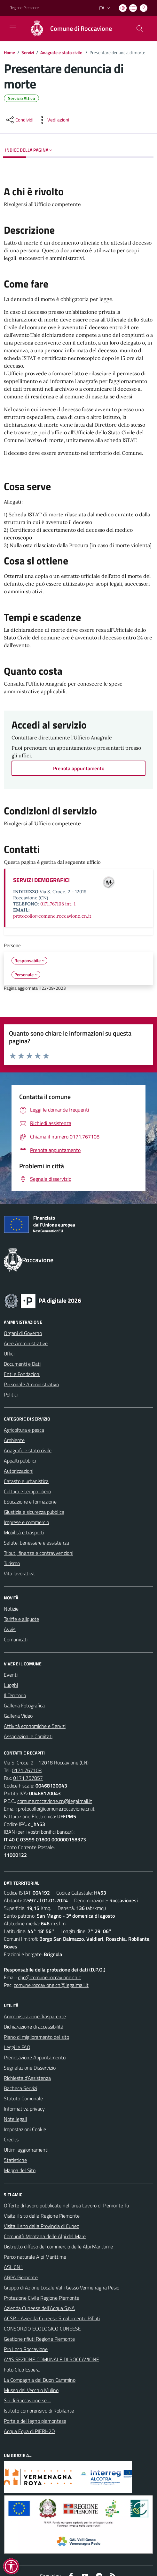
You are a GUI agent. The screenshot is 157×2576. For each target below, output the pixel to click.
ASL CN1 (13, 2267)
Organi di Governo (23, 1333)
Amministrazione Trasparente (35, 2016)
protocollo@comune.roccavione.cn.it (52, 916)
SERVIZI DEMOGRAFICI (41, 880)
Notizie (11, 1609)
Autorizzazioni (18, 1471)
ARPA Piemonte (21, 2277)
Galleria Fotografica (24, 1705)
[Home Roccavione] (68, 29)
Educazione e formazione (30, 1501)
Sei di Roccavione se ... (27, 2400)
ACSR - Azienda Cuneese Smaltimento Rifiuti (52, 2318)
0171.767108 (27, 1770)
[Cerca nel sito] (139, 28)
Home (9, 52)
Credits (11, 2139)
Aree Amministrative (26, 1343)
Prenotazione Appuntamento (35, 2057)
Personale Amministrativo (31, 1384)
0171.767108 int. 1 (57, 904)
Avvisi (10, 1629)
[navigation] (13, 28)
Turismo (12, 1563)
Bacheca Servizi (20, 2088)
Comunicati (15, 1639)
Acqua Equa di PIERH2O (29, 2431)
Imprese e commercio (26, 1522)
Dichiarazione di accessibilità (33, 2026)
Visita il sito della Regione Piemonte (42, 2216)
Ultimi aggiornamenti (26, 2150)
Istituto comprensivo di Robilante (39, 2410)
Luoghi (11, 1685)
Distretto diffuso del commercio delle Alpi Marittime (58, 2246)
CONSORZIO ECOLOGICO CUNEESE (42, 2328)
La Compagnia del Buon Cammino (39, 2380)
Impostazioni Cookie (25, 2129)
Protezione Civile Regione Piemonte (41, 2298)
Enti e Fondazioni (22, 1374)
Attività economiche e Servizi (35, 1726)
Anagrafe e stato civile (61, 52)
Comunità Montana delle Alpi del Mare (45, 2236)
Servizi (27, 52)
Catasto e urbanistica (26, 1481)
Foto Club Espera (22, 2369)
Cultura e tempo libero (27, 1491)
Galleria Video (18, 1716)
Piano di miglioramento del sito (36, 2037)
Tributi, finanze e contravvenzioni (38, 1553)
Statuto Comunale (23, 2098)
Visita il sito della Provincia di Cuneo (41, 2226)
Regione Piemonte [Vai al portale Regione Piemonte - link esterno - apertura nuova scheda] (24, 8)
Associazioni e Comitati (28, 1736)
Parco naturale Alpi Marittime (35, 2257)
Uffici (9, 1353)
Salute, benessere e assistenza (36, 1542)
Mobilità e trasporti (24, 1532)
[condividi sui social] (19, 120)
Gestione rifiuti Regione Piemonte (39, 2339)
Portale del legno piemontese (35, 2421)
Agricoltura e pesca (24, 1430)
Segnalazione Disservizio (30, 2068)
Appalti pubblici (20, 1460)
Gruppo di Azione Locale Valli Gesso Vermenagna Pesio (61, 2287)
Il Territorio (15, 1695)
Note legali (15, 2119)
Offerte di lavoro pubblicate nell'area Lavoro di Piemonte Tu (66, 2205)
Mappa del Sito (19, 2170)
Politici (11, 1394)
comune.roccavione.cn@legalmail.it (54, 1801)
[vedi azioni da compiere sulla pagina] (53, 120)
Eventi (11, 1675)
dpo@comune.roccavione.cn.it (49, 1977)
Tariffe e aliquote (21, 1619)
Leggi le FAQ (17, 2047)
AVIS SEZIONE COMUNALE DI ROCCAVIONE (51, 2359)
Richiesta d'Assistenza (27, 2078)
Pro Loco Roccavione (26, 2349)
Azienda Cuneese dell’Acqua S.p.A (39, 2308)
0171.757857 (28, 1778)
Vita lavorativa (19, 1573)
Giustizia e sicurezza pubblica (34, 1512)
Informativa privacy (24, 2109)
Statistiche (15, 2160)
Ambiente (14, 1440)
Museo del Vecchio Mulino (31, 2390)
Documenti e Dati (22, 1364)
